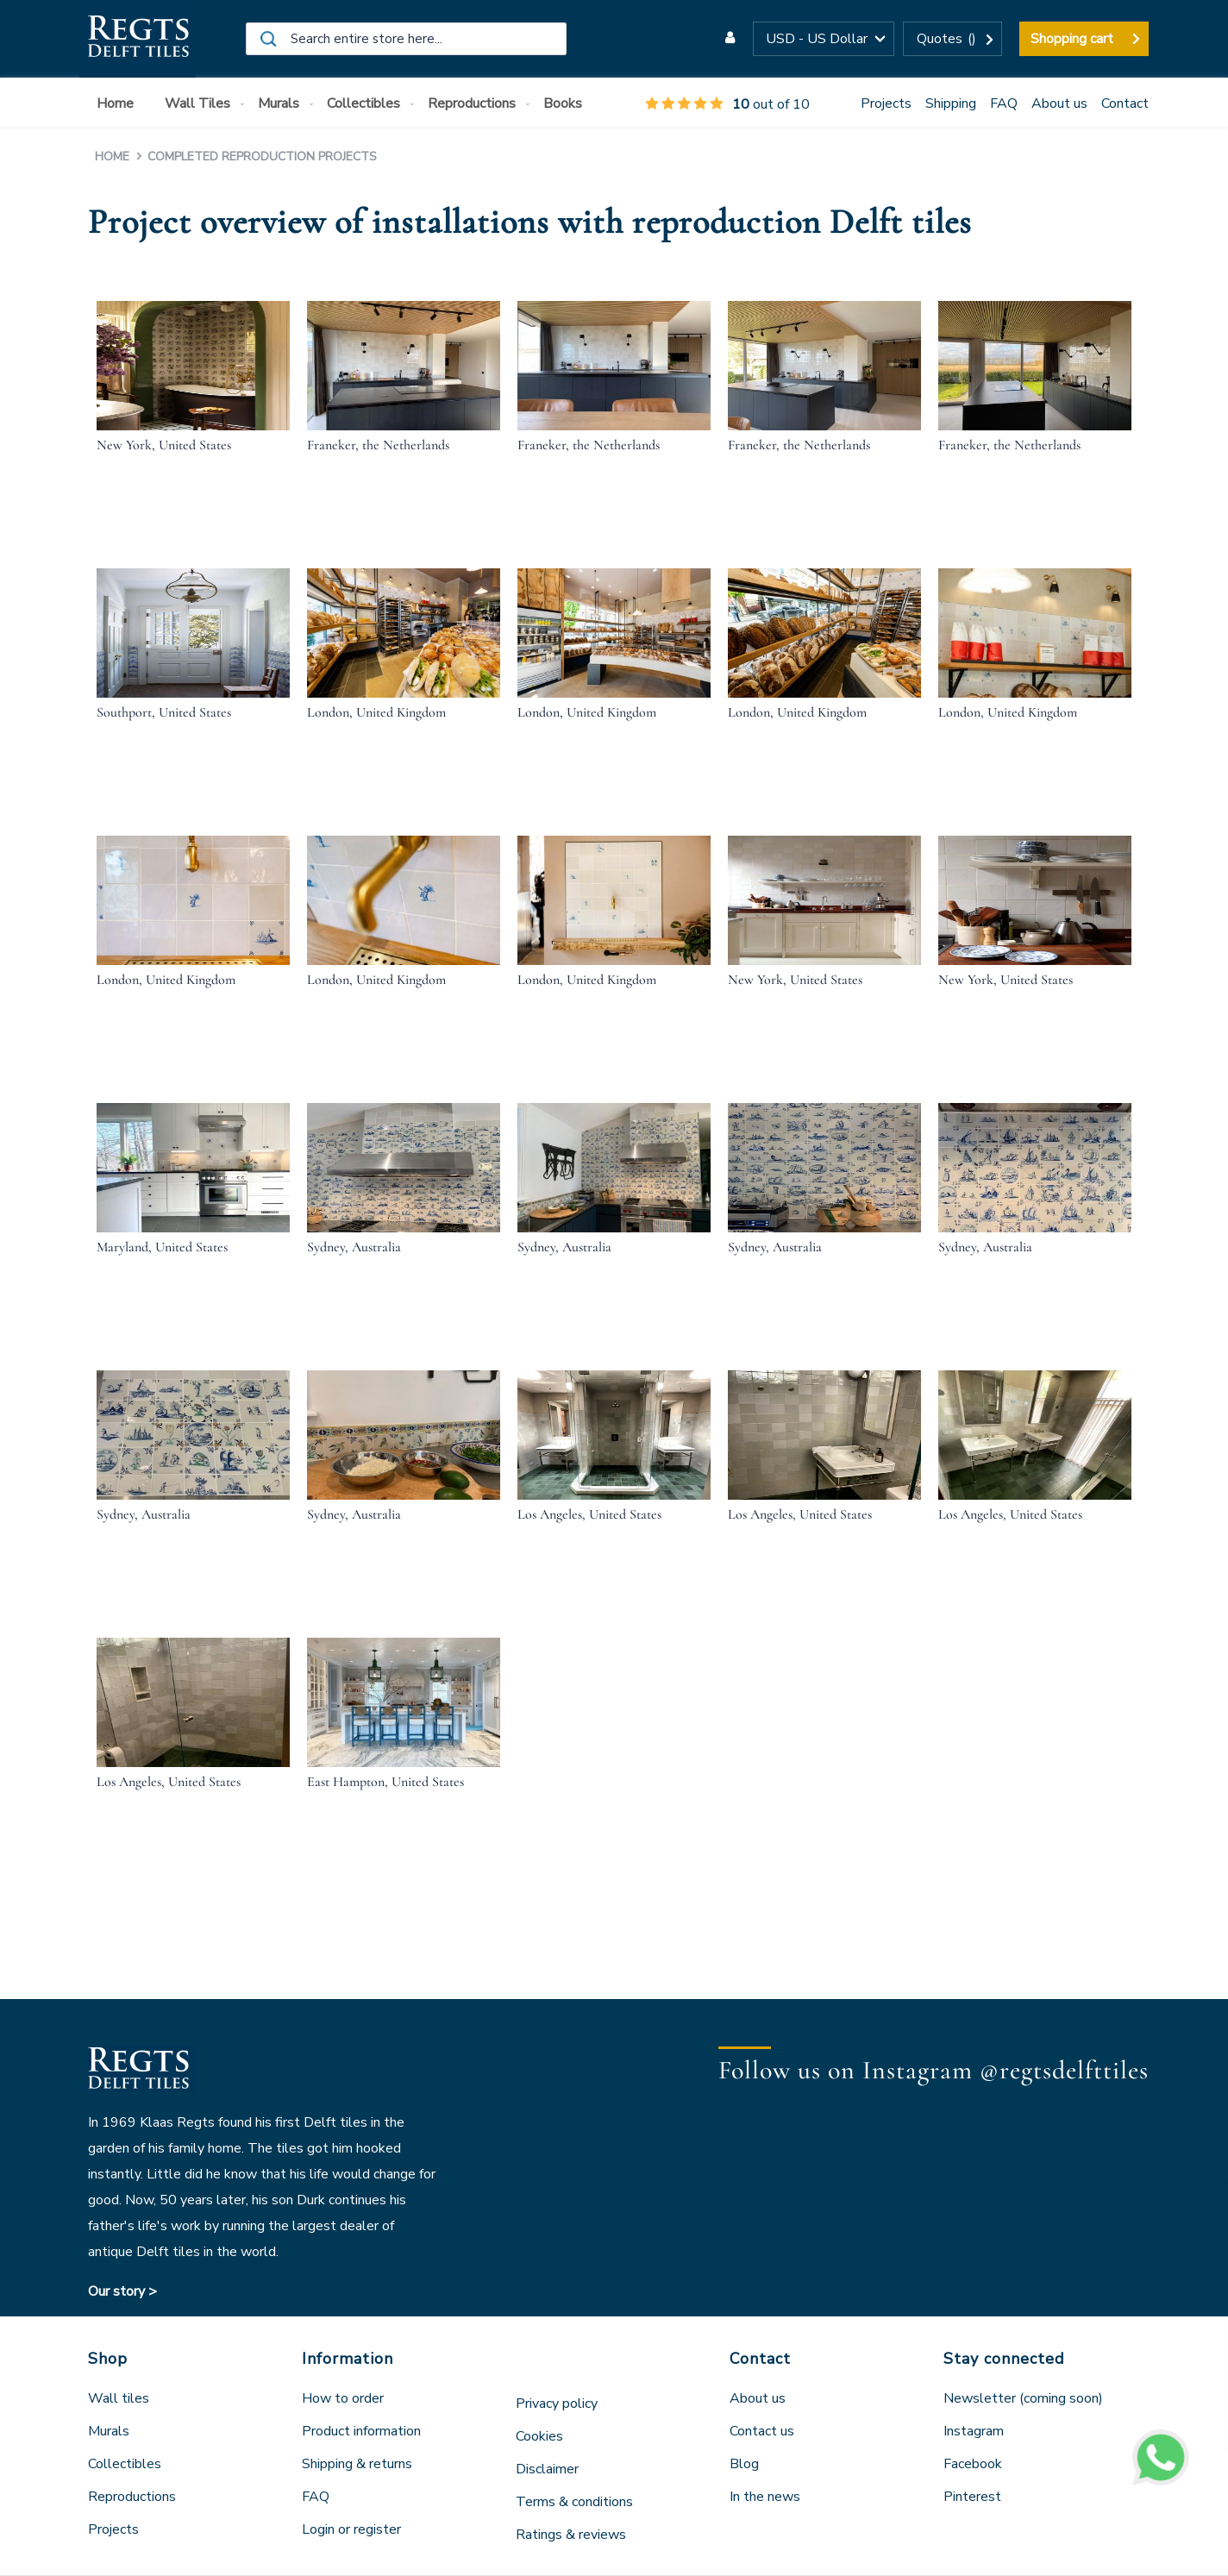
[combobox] (406, 38)
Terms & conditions (574, 2501)
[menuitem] (118, 104)
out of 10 (727, 104)
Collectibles (124, 2463)
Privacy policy (557, 2403)
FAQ (1004, 103)
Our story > (122, 2291)
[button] (823, 38)
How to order (343, 2398)
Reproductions (132, 2496)
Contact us (762, 2431)
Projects (886, 103)
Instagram (973, 2431)
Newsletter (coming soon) (1023, 2398)
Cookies (539, 2436)
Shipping (950, 103)
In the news (765, 2496)
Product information (361, 2431)
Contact (1125, 103)
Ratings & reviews (571, 2534)
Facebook (972, 2463)
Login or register (351, 2529)
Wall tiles (118, 2398)
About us (1059, 103)
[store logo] (137, 39)
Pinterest (972, 2496)
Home (114, 156)
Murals (108, 2431)
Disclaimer (547, 2469)
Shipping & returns (357, 2463)
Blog (744, 2463)
